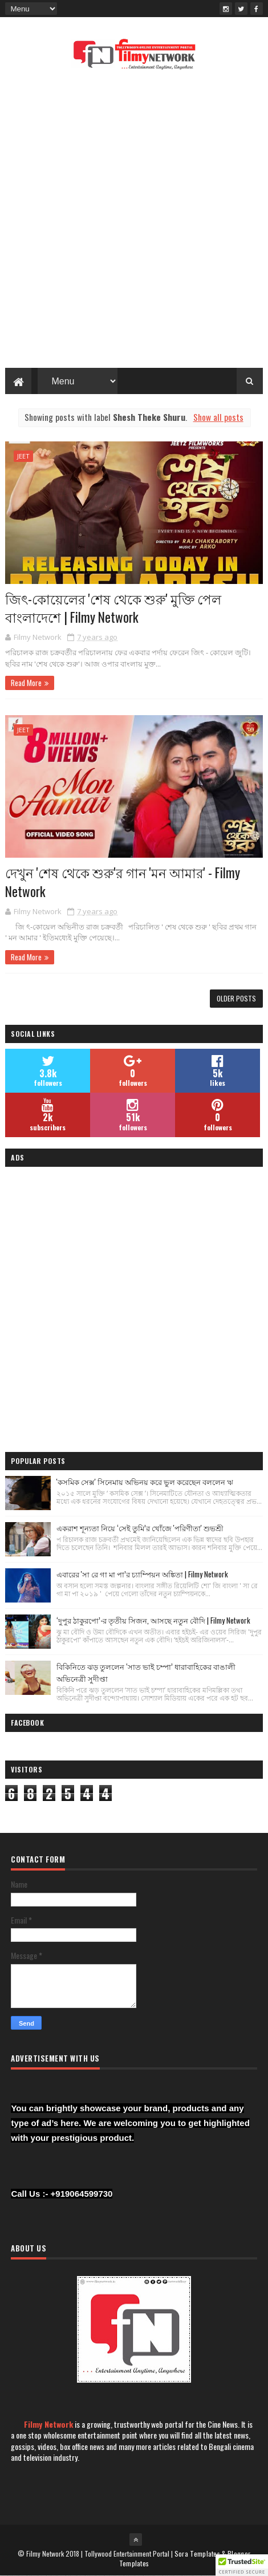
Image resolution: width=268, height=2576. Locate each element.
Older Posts (236, 998)
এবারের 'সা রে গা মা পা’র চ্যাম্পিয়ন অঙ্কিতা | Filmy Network (142, 1574)
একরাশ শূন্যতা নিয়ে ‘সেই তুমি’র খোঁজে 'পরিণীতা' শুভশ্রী (140, 1528)
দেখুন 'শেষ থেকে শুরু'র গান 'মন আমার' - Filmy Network (122, 881)
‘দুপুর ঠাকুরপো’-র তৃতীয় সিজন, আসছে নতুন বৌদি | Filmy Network (153, 1620)
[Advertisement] (134, 222)
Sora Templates (197, 2553)
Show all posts (218, 417)
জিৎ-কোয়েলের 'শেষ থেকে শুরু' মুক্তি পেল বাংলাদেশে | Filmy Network (113, 608)
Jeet (23, 456)
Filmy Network (48, 2424)
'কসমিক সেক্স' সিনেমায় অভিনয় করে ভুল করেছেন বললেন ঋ (144, 1481)
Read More (26, 682)
